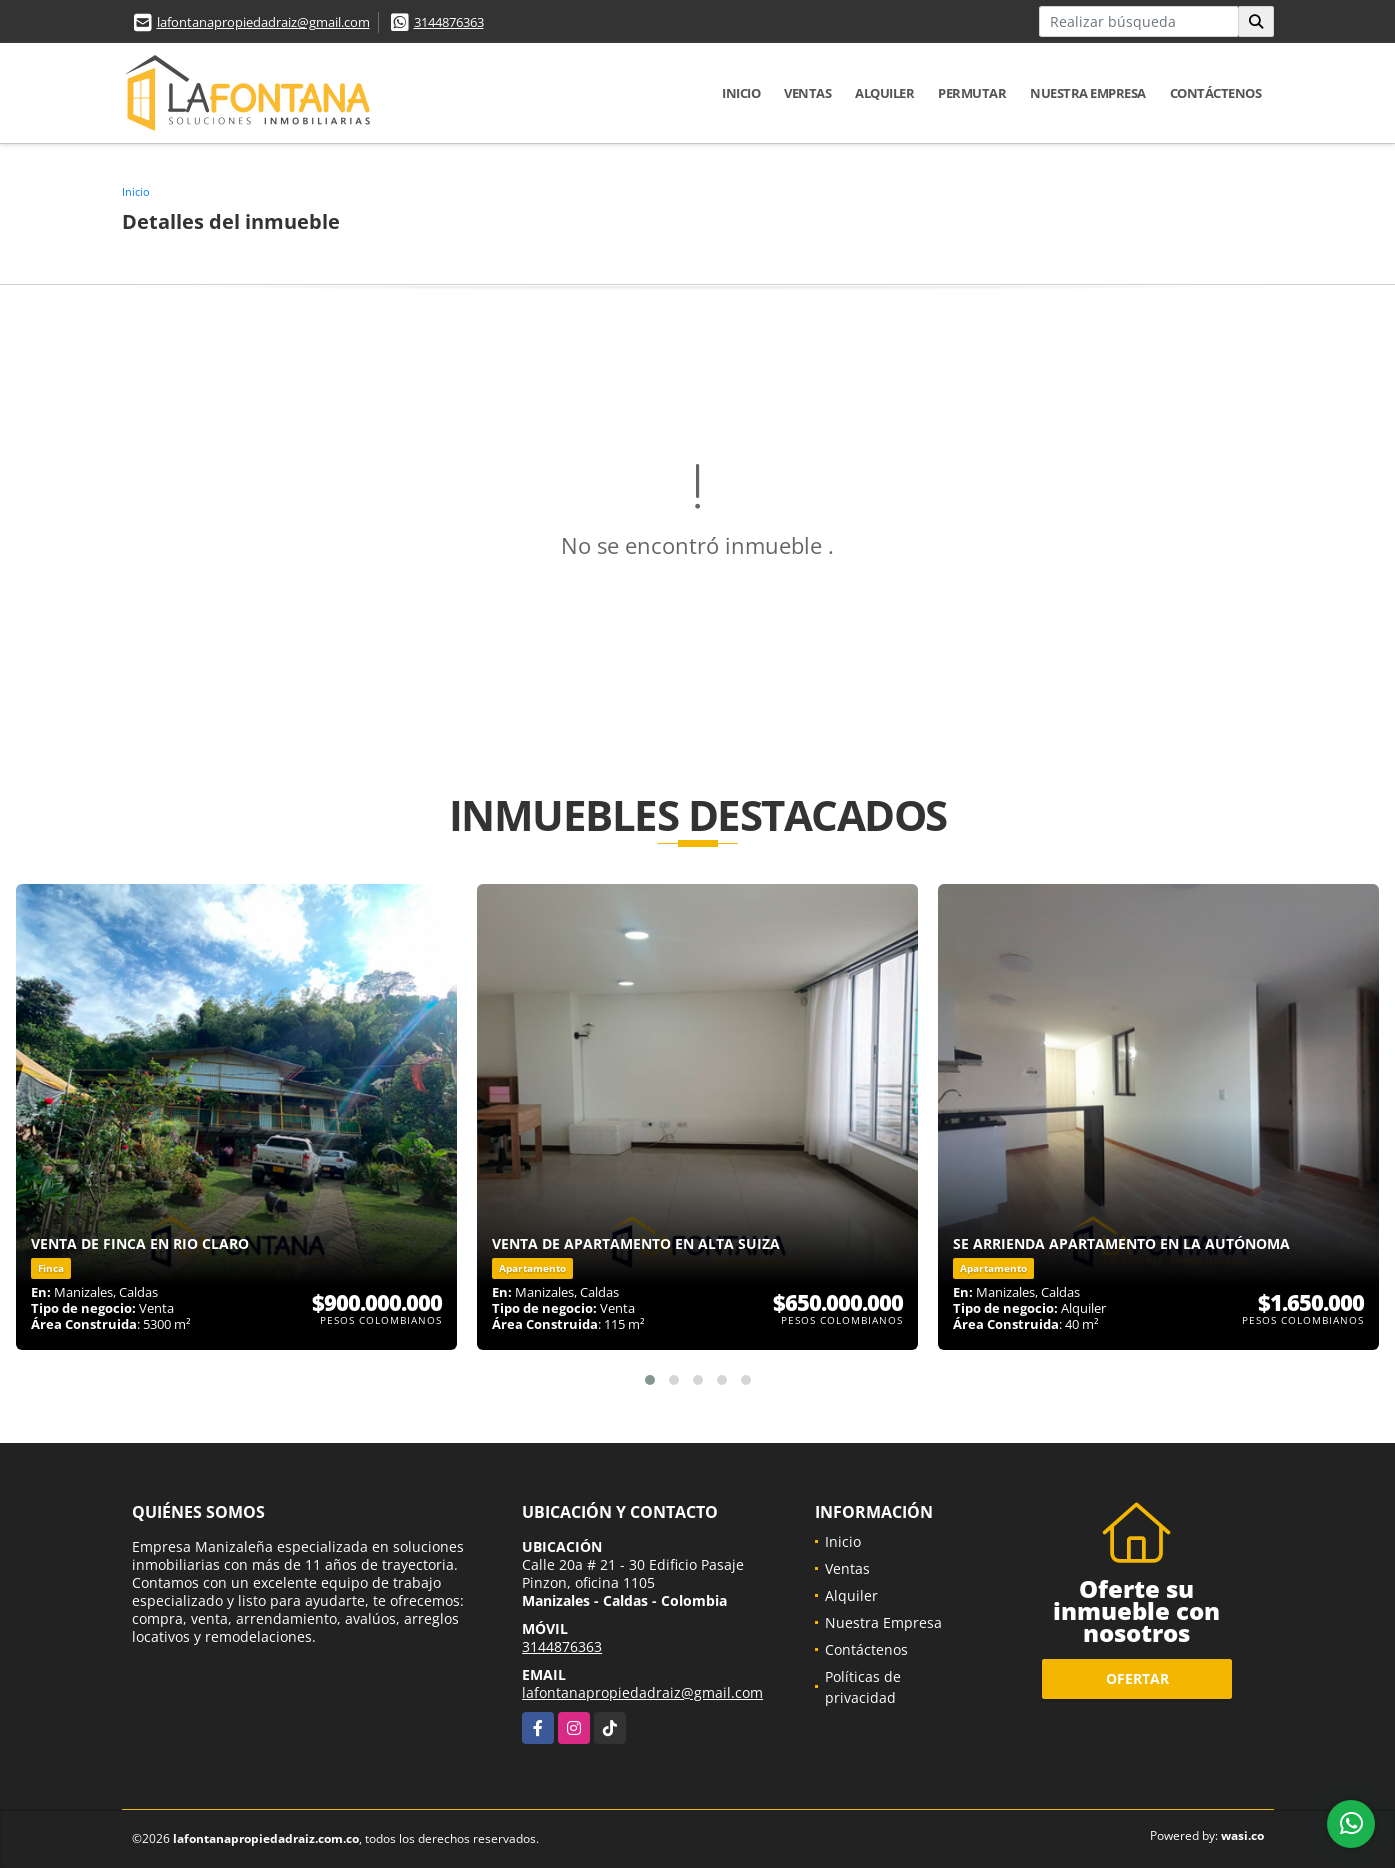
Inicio (741, 93)
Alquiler (884, 93)
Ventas (807, 93)
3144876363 (449, 22)
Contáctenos (1216, 93)
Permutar (972, 93)
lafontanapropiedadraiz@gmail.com (263, 22)
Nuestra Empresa (1088, 93)
